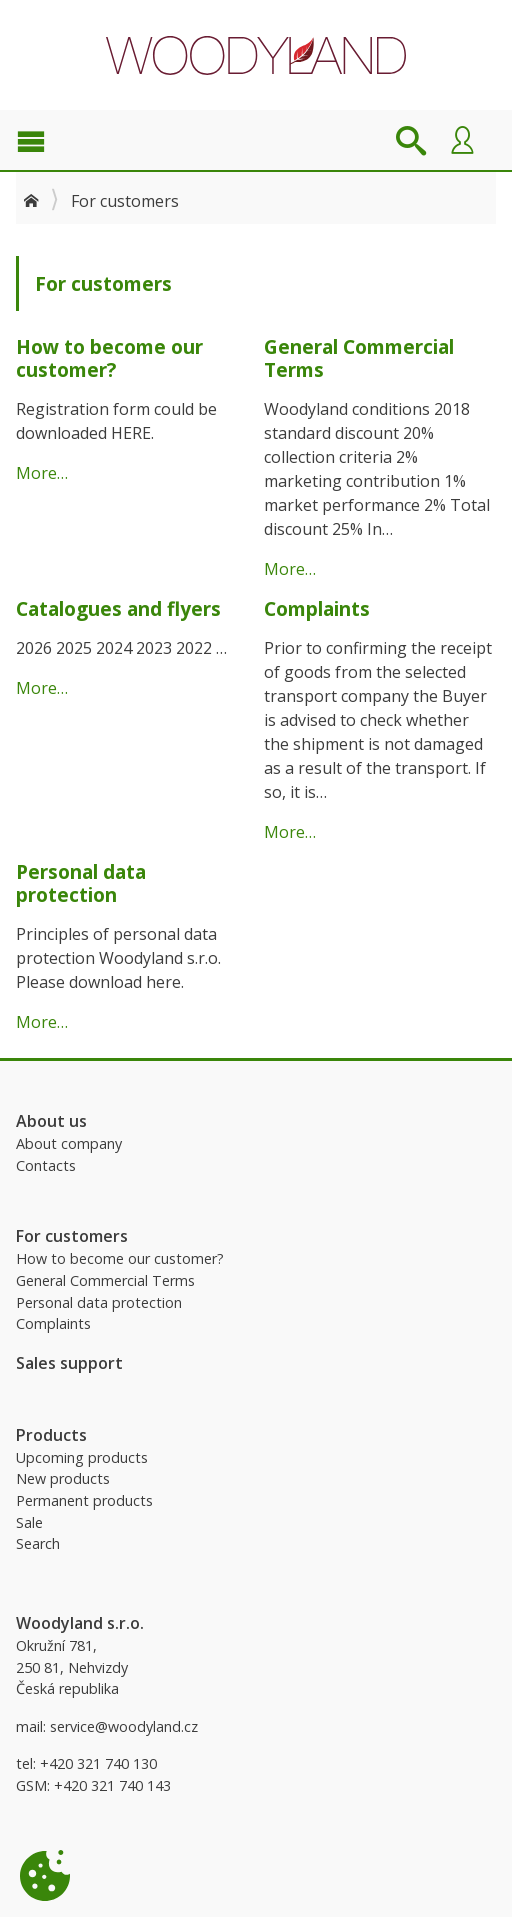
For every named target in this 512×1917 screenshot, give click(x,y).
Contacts (46, 1165)
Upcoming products (82, 1457)
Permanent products (84, 1500)
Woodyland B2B (256, 55)
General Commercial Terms (105, 1280)
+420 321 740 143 (112, 1785)
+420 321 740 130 (98, 1763)
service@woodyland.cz (124, 1726)
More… (42, 473)
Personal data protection (99, 1302)
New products (63, 1478)
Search (38, 1543)
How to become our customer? (120, 1258)
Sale (29, 1522)
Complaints (53, 1323)
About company (69, 1143)
